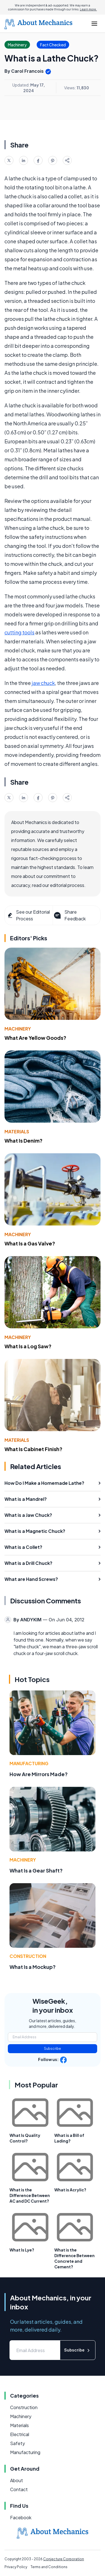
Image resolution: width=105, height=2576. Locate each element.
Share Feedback (69, 915)
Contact (19, 2489)
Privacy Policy (15, 2567)
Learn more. (88, 9)
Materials (16, 1131)
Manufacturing (29, 1763)
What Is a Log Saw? (28, 1346)
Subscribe (52, 2048)
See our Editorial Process (28, 915)
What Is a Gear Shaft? (36, 1870)
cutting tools (19, 632)
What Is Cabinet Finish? (33, 1449)
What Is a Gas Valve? (29, 1243)
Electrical (19, 2434)
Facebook (20, 2517)
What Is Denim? (23, 1140)
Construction (28, 1956)
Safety (17, 2443)
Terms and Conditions (49, 2567)
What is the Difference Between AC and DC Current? (30, 2195)
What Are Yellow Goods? (35, 1037)
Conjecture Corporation (63, 2559)
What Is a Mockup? (33, 1967)
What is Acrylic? (70, 2189)
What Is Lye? (22, 2249)
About (16, 2480)
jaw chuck (43, 683)
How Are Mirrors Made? (39, 1774)
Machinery (17, 1029)
